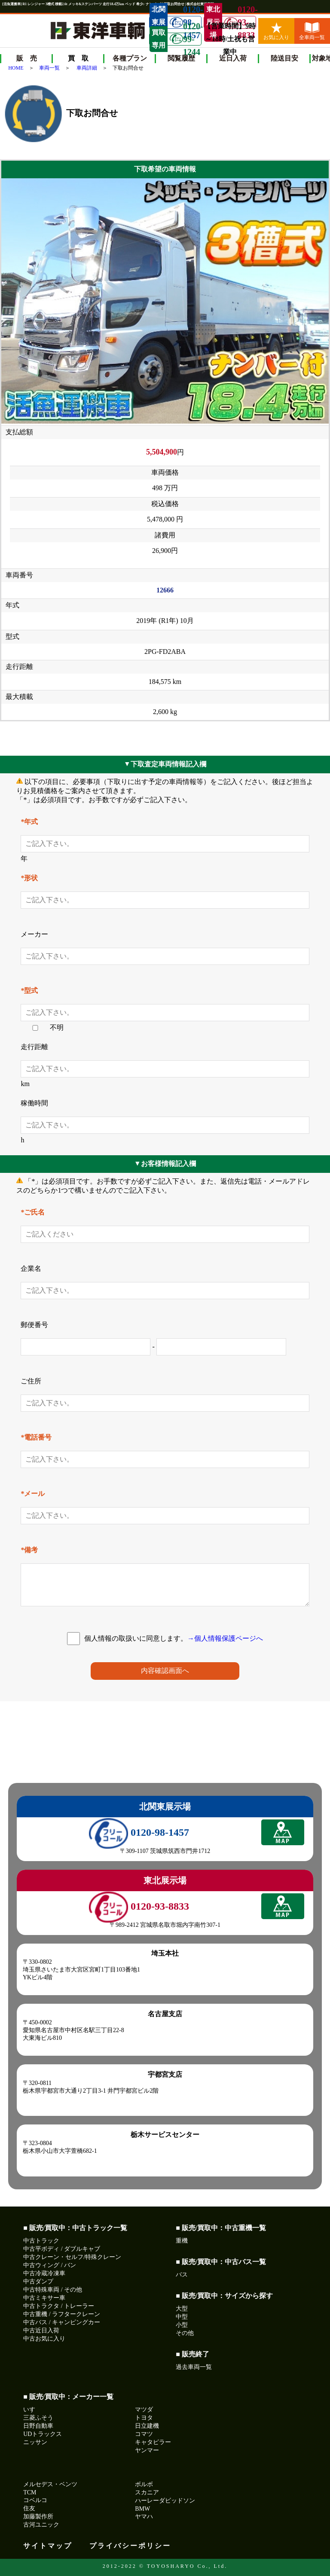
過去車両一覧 (194, 2367)
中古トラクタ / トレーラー (58, 2306)
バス (182, 2274)
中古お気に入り (44, 2338)
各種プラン (130, 58)
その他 (185, 2333)
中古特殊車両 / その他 (52, 2289)
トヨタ (144, 2417)
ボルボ (144, 2484)
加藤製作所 (38, 2516)
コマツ (144, 2434)
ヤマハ (144, 2516)
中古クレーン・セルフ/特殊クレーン (72, 2257)
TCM (29, 2492)
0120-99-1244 (185, 39)
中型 (182, 2317)
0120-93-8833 (240, 22)
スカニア (147, 2492)
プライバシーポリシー (130, 2545)
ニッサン (35, 2442)
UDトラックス (42, 2434)
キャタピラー (153, 2442)
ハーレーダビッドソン (165, 2500)
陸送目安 (284, 58)
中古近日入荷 (41, 2330)
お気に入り (276, 31)
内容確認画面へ (165, 1670)
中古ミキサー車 (44, 2298)
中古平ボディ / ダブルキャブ (61, 2249)
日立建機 (147, 2426)
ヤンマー (147, 2450)
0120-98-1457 (139, 1832)
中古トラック (41, 2240)
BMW (142, 2509)
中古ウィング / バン (49, 2265)
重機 (182, 2240)
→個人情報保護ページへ (225, 1638)
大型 (182, 2308)
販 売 (26, 58)
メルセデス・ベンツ (50, 2484)
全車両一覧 (312, 31)
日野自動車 (38, 2426)
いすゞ (32, 2409)
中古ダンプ (38, 2281)
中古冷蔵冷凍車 (44, 2273)
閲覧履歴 (181, 58)
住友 (29, 2508)
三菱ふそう (38, 2417)
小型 (182, 2325)
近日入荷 (233, 58)
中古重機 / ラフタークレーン (61, 2314)
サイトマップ (47, 2545)
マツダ (144, 2409)
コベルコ (35, 2500)
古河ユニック (41, 2524)
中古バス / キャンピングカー (61, 2322)
